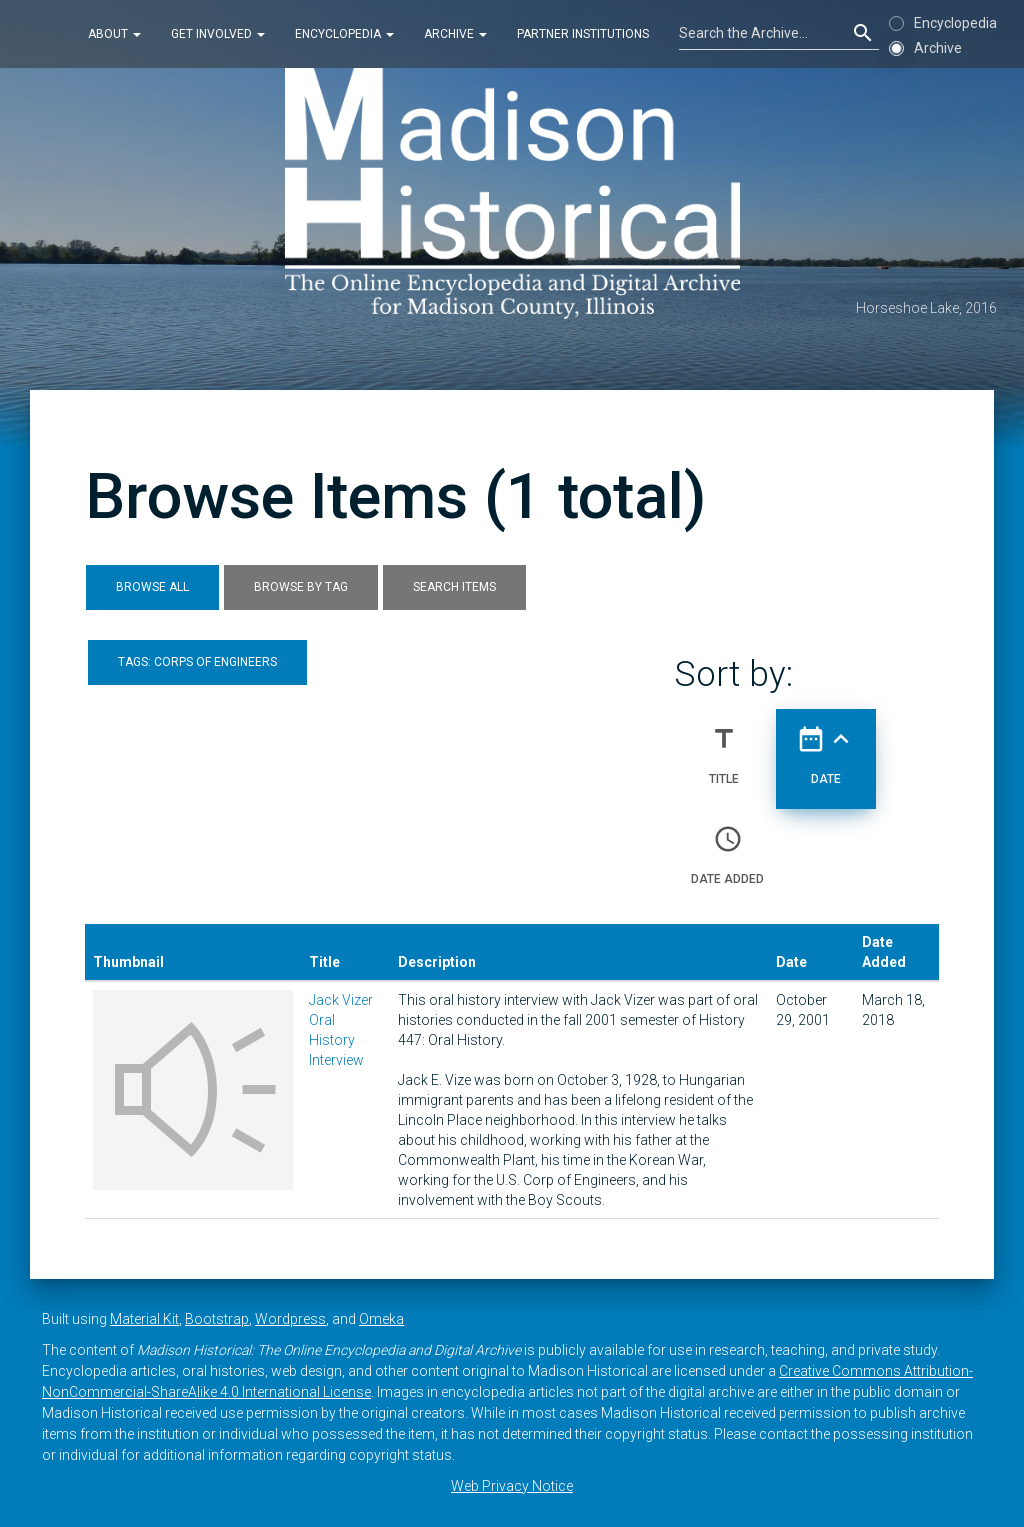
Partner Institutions (583, 34)
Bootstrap (217, 1319)
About (114, 34)
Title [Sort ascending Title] (724, 747)
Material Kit (144, 1319)
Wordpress (290, 1319)
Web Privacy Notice (512, 1486)
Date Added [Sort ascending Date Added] (727, 847)
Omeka (381, 1319)
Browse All (152, 587)
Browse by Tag (301, 587)
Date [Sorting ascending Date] (826, 747)
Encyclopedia (344, 34)
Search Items (454, 587)
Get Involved (218, 34)
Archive (455, 34)
